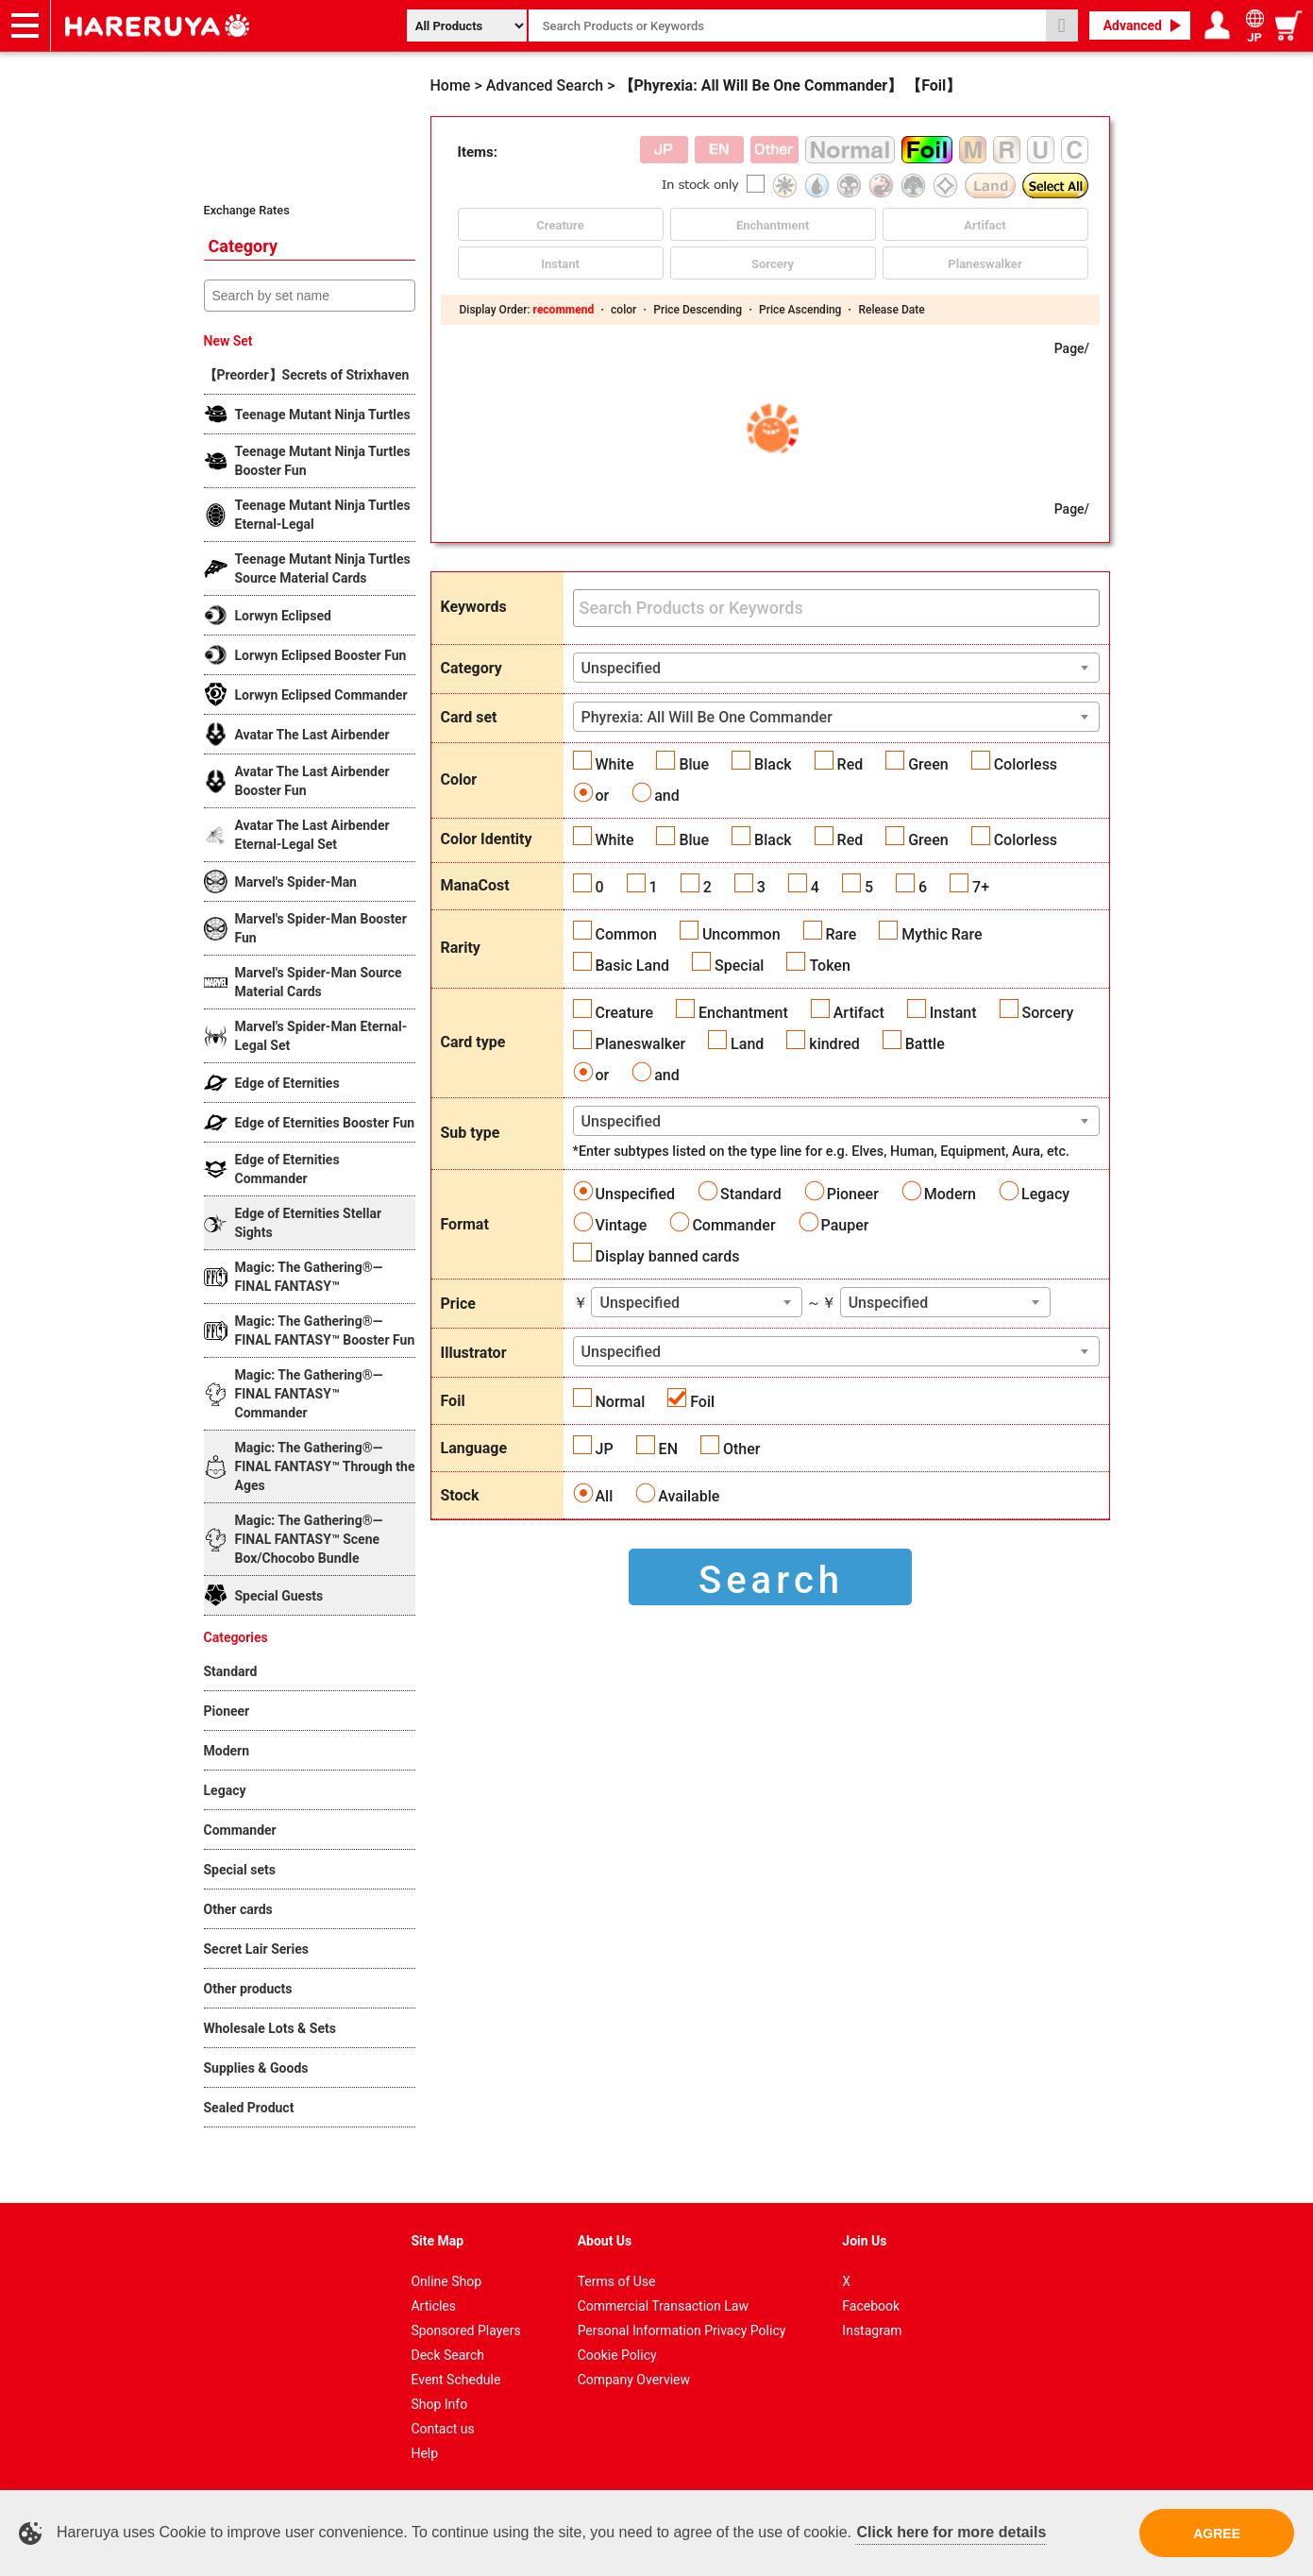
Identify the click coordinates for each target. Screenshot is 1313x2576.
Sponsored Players (465, 2330)
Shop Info (439, 2404)
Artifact (858, 1013)
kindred (834, 1044)
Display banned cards (668, 1256)
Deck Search (447, 2355)
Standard (751, 1194)
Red (850, 764)
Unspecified (636, 1194)
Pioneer (853, 1194)
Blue (694, 764)
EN (668, 1449)
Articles (433, 2305)
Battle (925, 1044)
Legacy (1045, 1194)
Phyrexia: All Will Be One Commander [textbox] (707, 717)
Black (773, 764)
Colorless (1025, 764)
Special (739, 965)
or (603, 796)
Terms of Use (617, 2281)
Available (688, 1496)
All (605, 1496)
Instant (953, 1013)
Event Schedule (455, 2379)
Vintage (622, 1225)
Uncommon (741, 934)
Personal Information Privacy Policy (682, 2330)
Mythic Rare (941, 934)
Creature (624, 1013)
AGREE (1216, 2533)
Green (928, 764)
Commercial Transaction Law (663, 2305)
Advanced (1132, 25)
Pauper (845, 1225)
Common (626, 934)
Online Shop (446, 2281)
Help (424, 2453)
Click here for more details (951, 2532)
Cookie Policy (617, 2355)
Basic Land (633, 965)
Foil (702, 1402)
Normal (621, 1402)
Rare (841, 934)
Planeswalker (641, 1044)
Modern (950, 1194)
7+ (980, 887)
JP (605, 1449)
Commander (733, 1225)
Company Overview (634, 2379)
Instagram (871, 2330)
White (615, 764)
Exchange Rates (247, 210)
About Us (605, 2240)
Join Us (864, 2240)
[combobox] (836, 667)
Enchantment (743, 1013)
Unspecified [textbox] (621, 668)
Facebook (871, 2305)
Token (829, 965)
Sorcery (1048, 1013)
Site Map (437, 2240)
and (667, 796)
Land (747, 1044)
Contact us (442, 2428)
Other (741, 1449)
